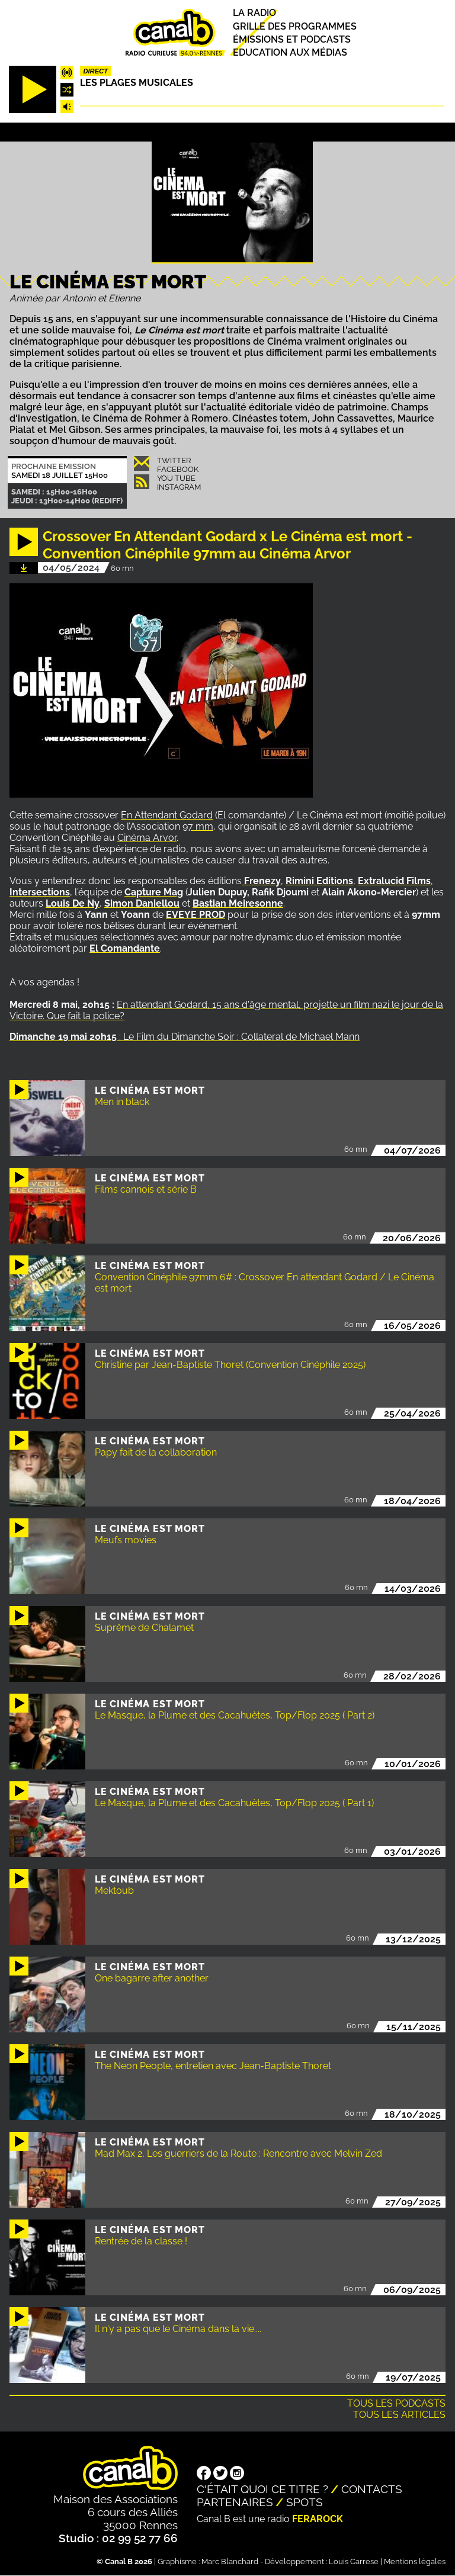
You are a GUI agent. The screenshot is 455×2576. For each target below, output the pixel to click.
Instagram (179, 487)
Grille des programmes (295, 26)
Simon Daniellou (142, 903)
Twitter (174, 460)
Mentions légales (415, 2561)
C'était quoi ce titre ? (262, 2488)
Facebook (177, 469)
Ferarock (317, 2518)
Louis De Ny (73, 903)
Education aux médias (290, 52)
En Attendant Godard (167, 815)
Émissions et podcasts (292, 39)
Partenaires (235, 2501)
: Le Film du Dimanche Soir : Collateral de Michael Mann (184, 1036)
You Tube (176, 478)
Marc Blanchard (229, 2561)
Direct (95, 71)
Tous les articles (399, 2414)
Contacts (371, 2488)
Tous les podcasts (396, 2403)
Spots (304, 2501)
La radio (254, 13)
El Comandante (124, 948)
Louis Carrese (354, 2561)
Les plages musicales (136, 82)
